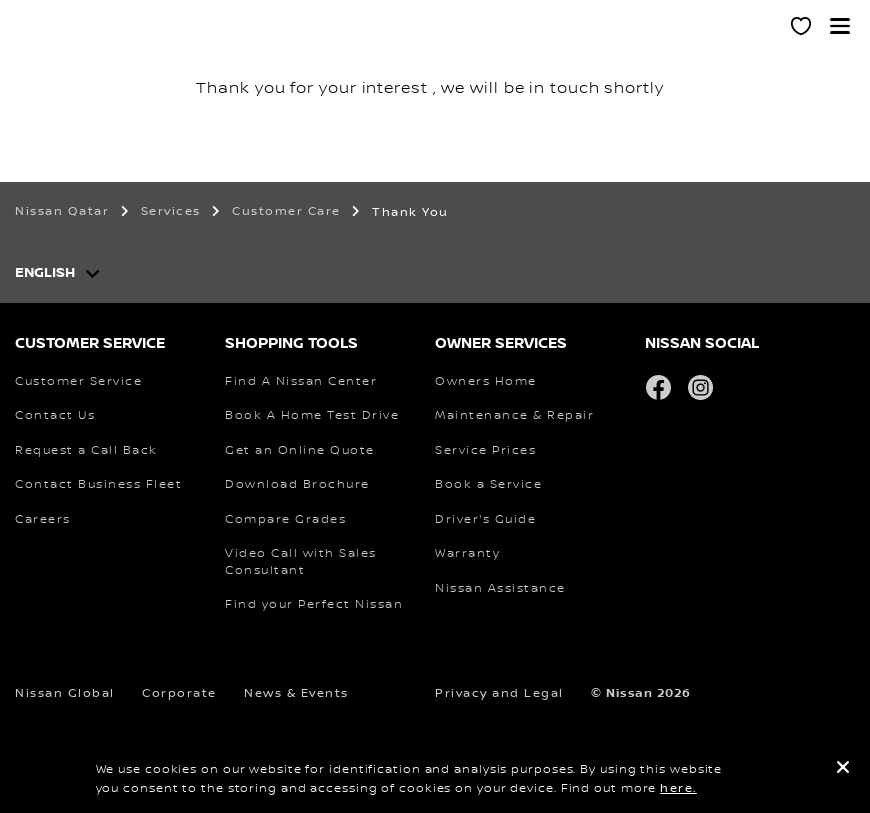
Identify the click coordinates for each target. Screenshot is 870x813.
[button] (840, 26)
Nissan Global (65, 693)
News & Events (296, 693)
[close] (843, 770)
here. (678, 788)
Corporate (179, 693)
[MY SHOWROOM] (802, 29)
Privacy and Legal (499, 693)
